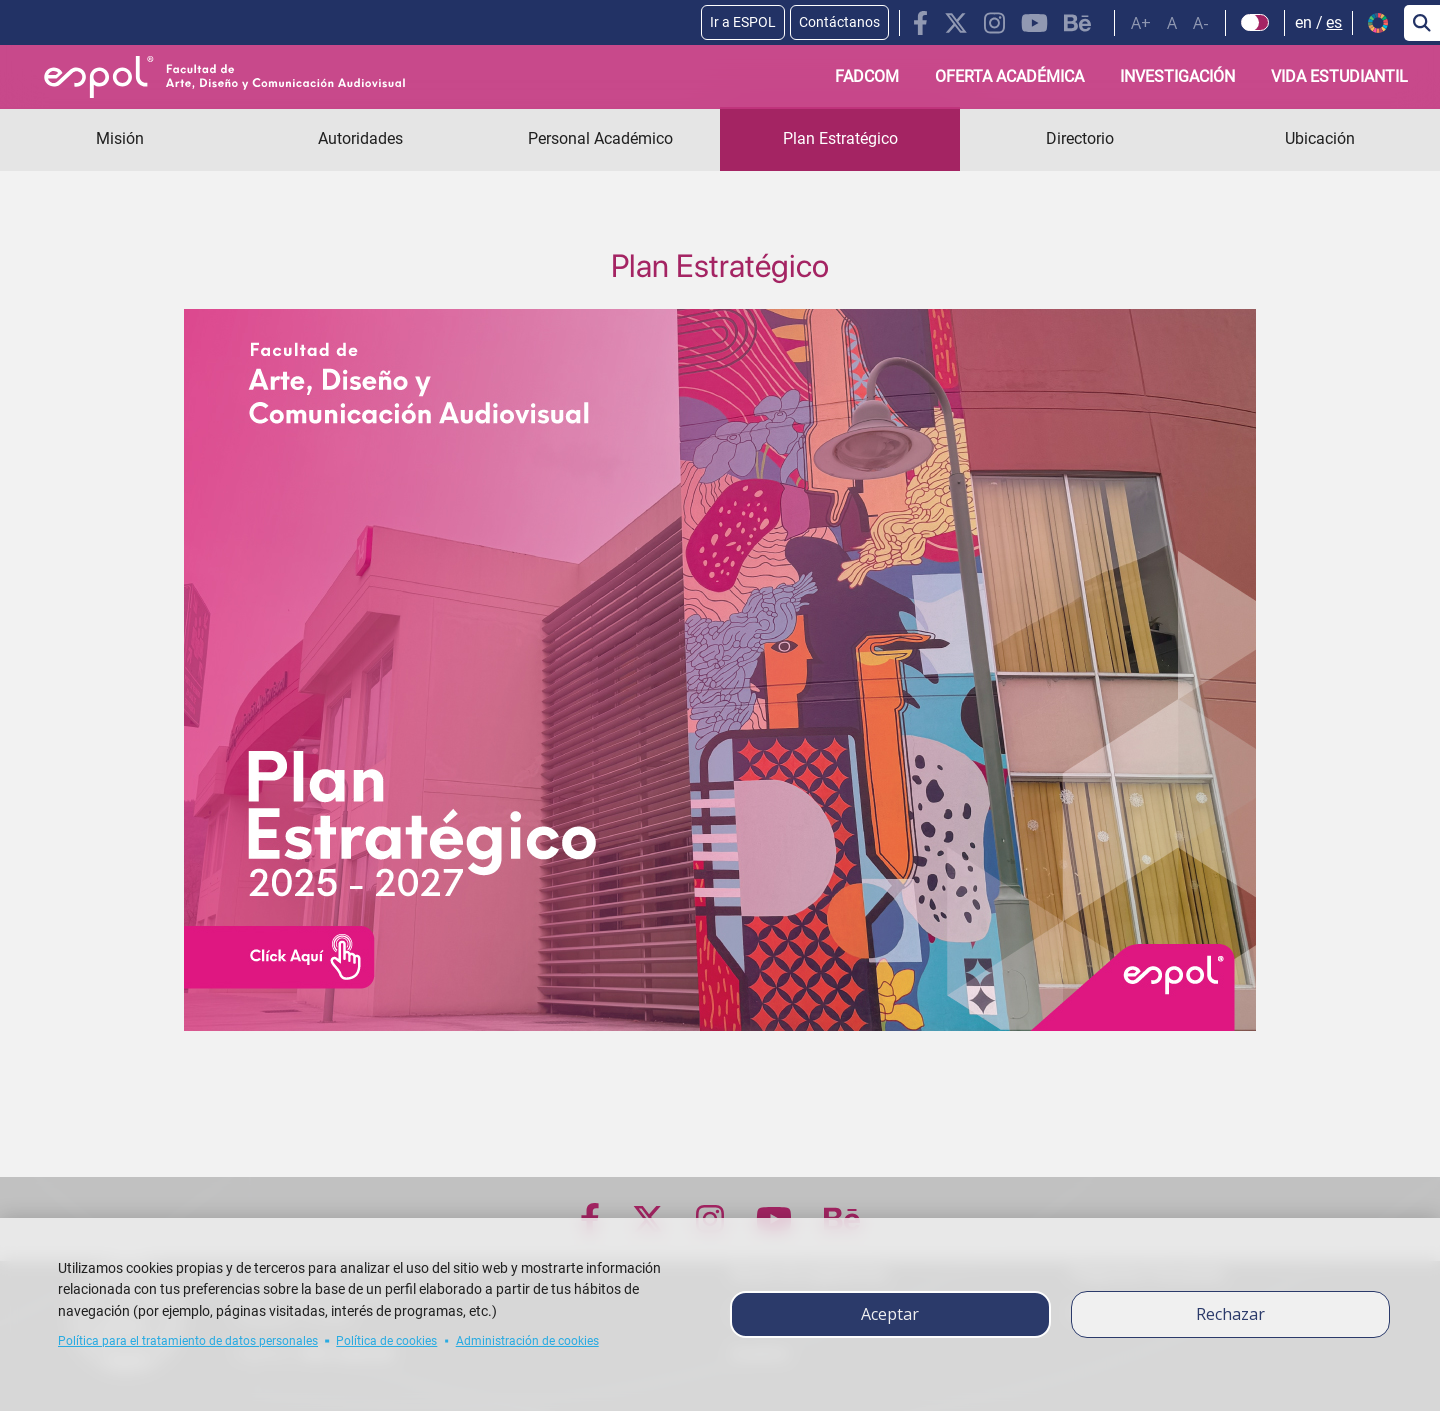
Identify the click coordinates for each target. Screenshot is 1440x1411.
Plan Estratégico (840, 138)
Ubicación (1320, 138)
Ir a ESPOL (743, 22)
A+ (1141, 23)
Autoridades (360, 138)
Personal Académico (600, 138)
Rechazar (1230, 1314)
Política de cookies (386, 1341)
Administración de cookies (527, 1341)
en (1303, 22)
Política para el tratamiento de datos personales (188, 1341)
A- (1201, 23)
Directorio (1080, 138)
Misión (120, 138)
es (1334, 22)
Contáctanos (839, 22)
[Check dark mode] (1255, 23)
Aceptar (890, 1314)
